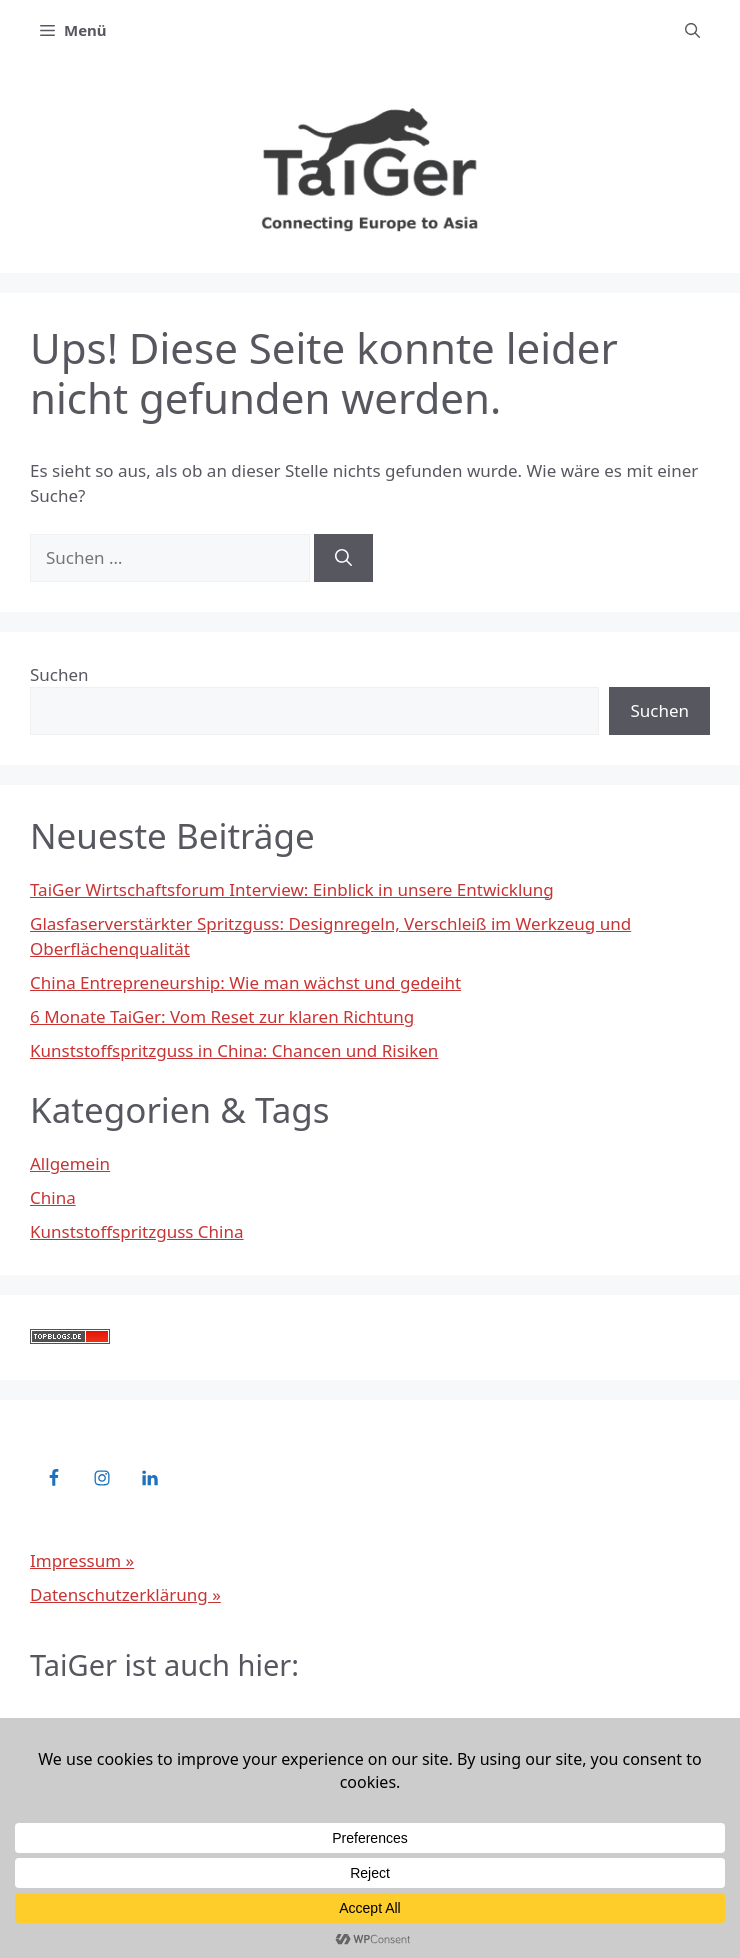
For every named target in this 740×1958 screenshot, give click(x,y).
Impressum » (82, 1560)
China (53, 1197)
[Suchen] (343, 558)
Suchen (59, 674)
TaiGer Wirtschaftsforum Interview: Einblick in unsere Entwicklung (292, 889)
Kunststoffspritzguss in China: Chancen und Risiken (234, 1050)
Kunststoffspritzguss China (137, 1231)
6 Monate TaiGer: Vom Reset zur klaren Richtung (222, 1016)
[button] (692, 30)
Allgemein (70, 1163)
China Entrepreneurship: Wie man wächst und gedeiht (245, 982)
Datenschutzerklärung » (125, 1594)
